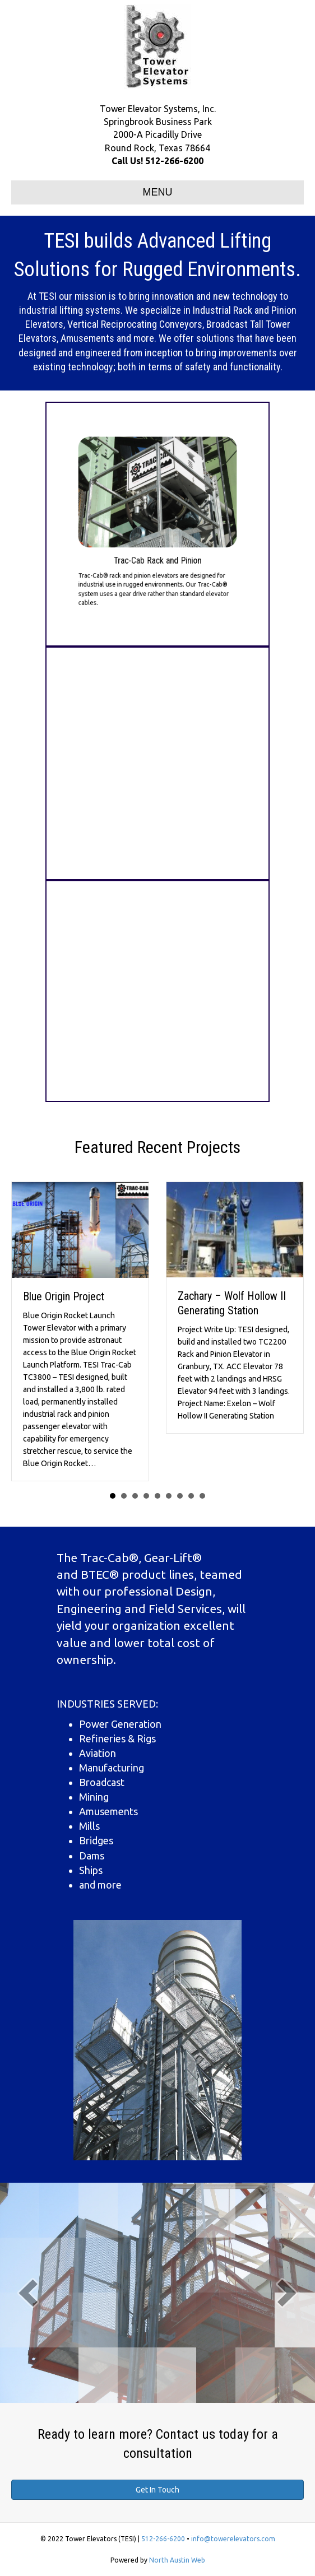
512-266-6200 (174, 161)
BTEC (95, 1574)
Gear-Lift (168, 1557)
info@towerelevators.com (233, 2538)
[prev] (28, 2292)
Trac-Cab (104, 1557)
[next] (287, 2292)
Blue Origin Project (63, 1297)
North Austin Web (177, 2560)
